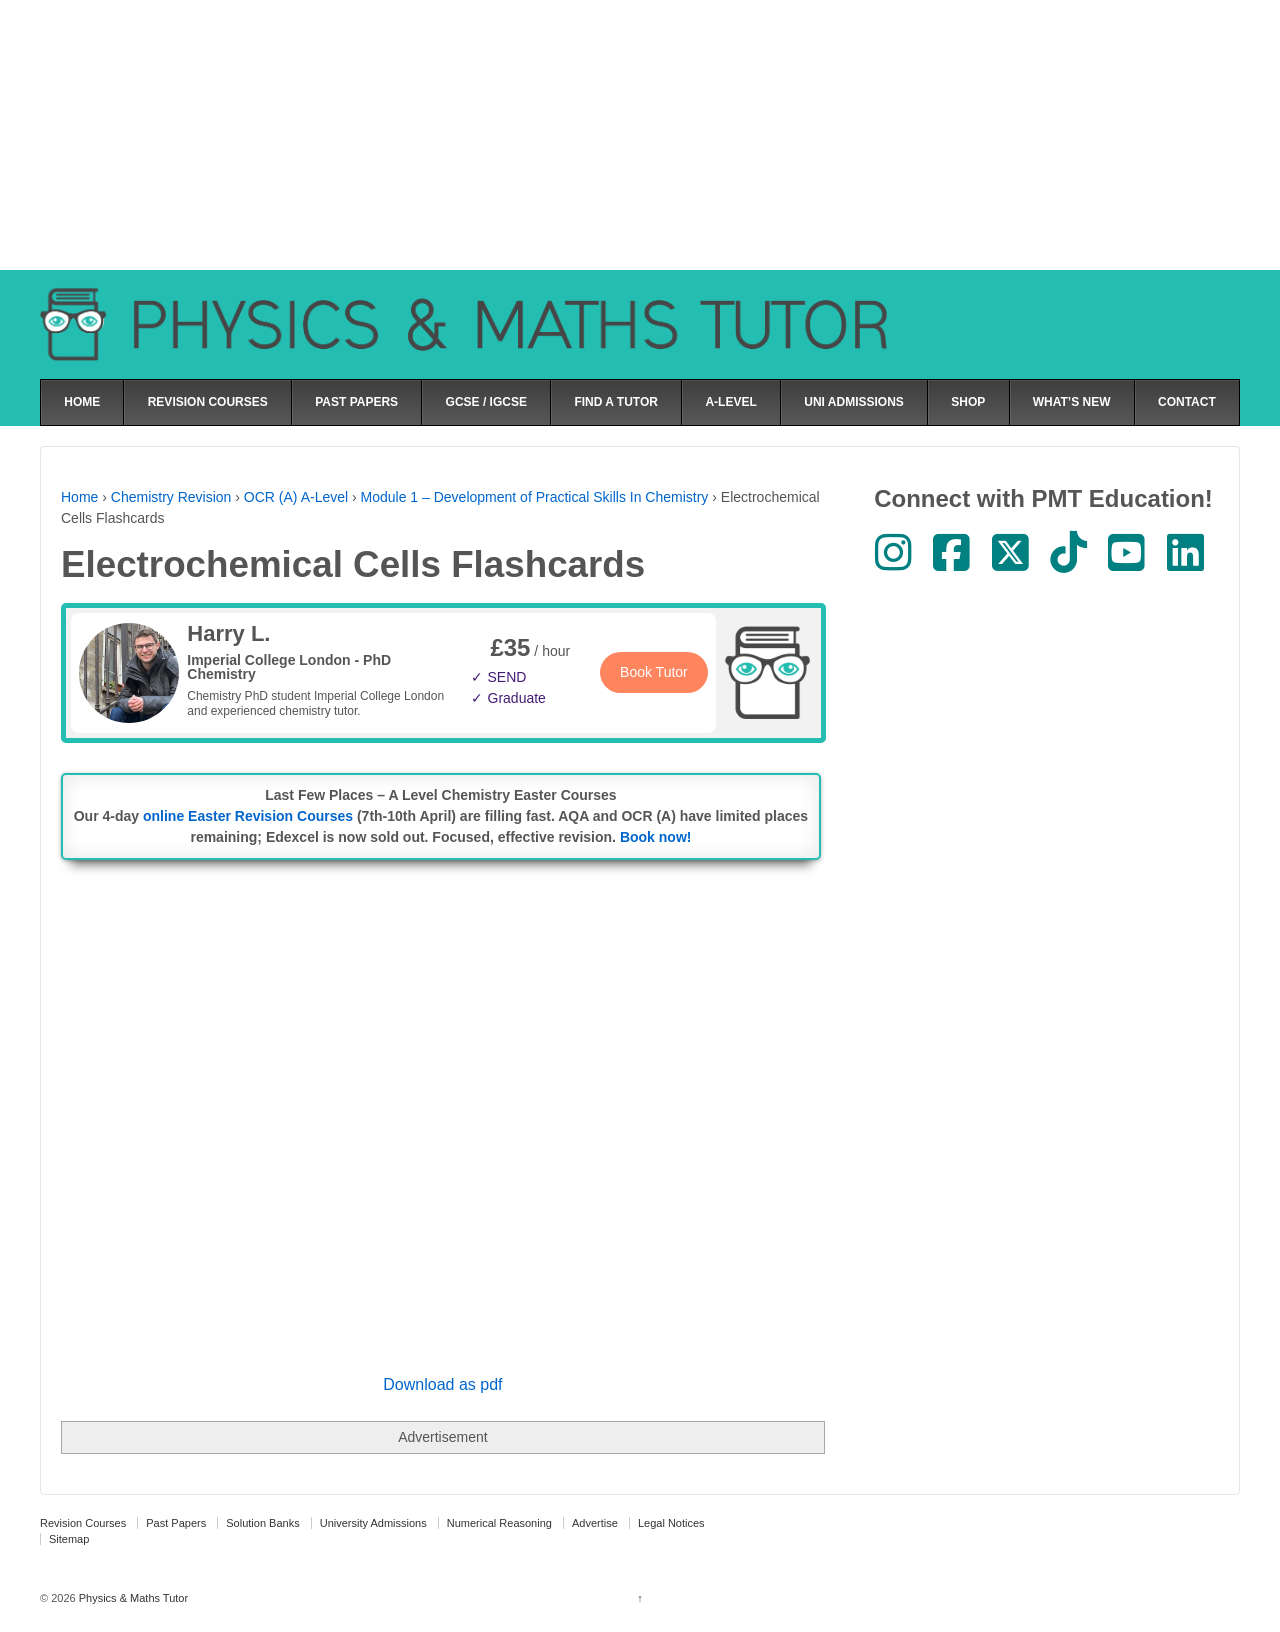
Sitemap (69, 1539)
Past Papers (176, 1523)
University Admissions (373, 1523)
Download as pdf (442, 1384)
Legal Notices (671, 1523)
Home (79, 497)
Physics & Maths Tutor (132, 1598)
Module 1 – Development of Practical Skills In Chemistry (535, 497)
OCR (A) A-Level (296, 497)
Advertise (595, 1523)
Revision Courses (83, 1523)
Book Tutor (654, 672)
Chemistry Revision (171, 497)
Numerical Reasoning (499, 1523)
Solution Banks (262, 1523)
